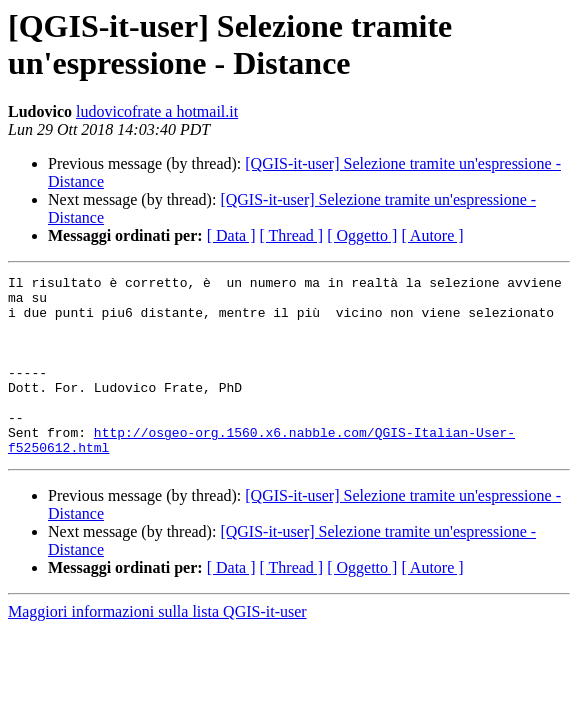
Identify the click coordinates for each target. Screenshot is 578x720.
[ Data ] (231, 235)
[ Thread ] (292, 235)
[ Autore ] (432, 235)
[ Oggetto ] (362, 235)
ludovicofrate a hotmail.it (157, 111)
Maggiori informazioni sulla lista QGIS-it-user (157, 647)
